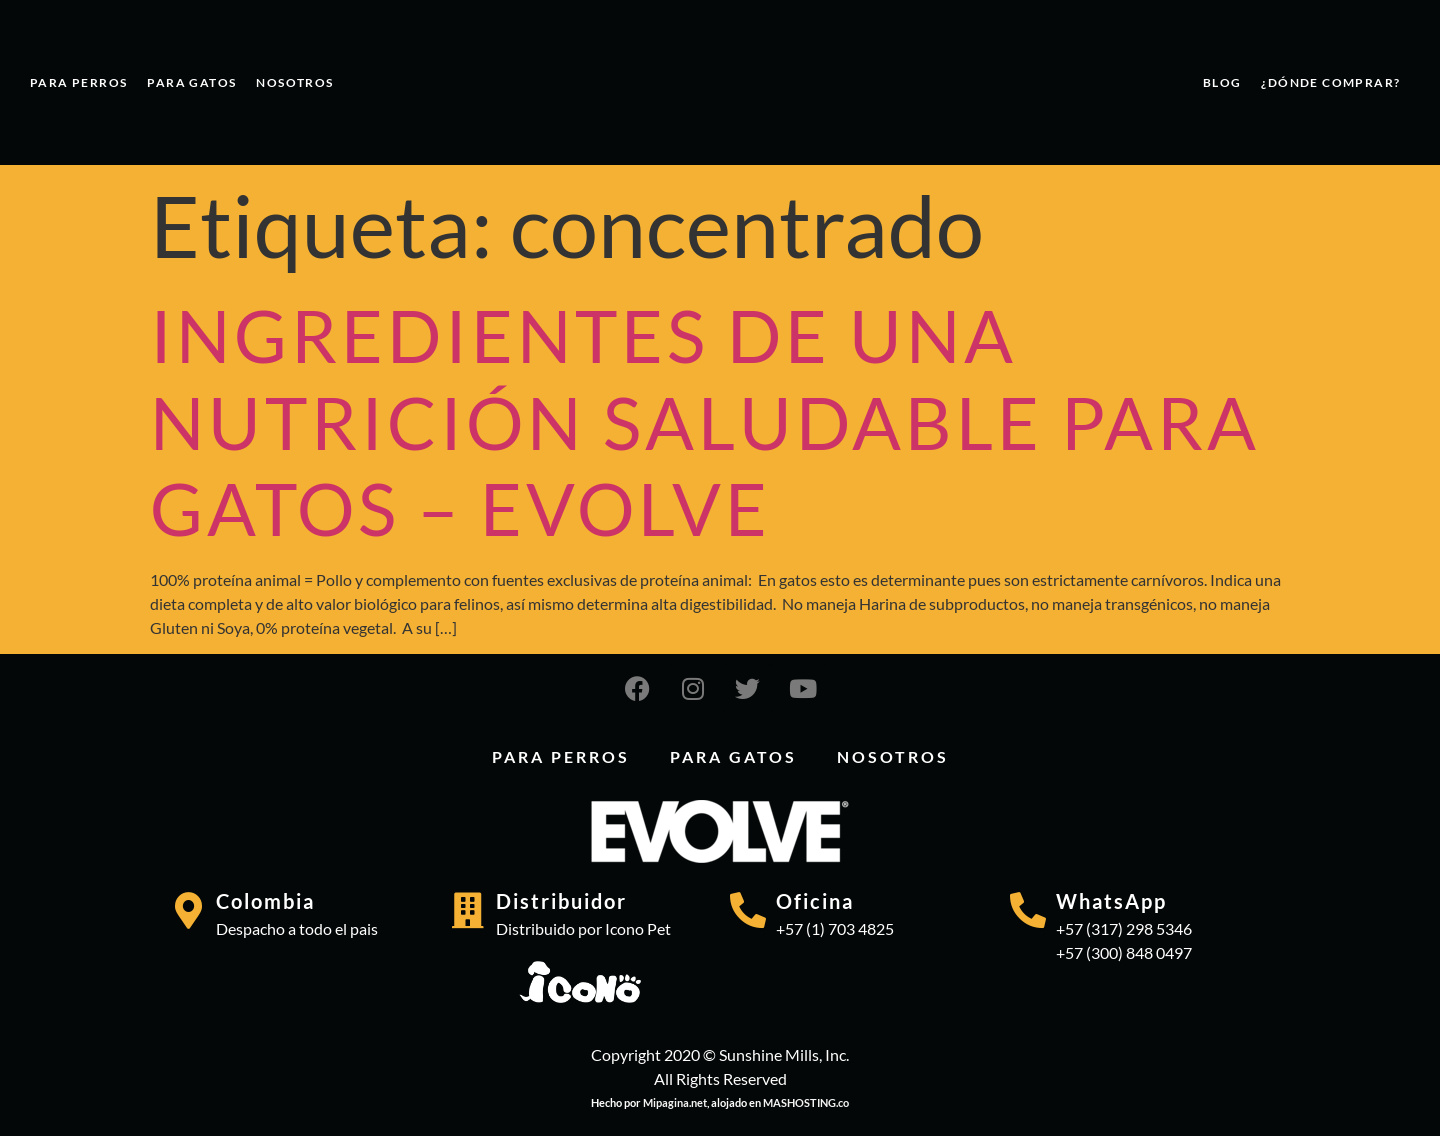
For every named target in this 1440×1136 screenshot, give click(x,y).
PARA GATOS (191, 82)
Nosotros (294, 82)
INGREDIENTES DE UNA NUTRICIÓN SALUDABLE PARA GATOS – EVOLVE (705, 421)
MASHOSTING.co (806, 1102)
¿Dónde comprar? (1330, 82)
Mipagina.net (675, 1102)
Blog (1222, 82)
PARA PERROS (78, 82)
